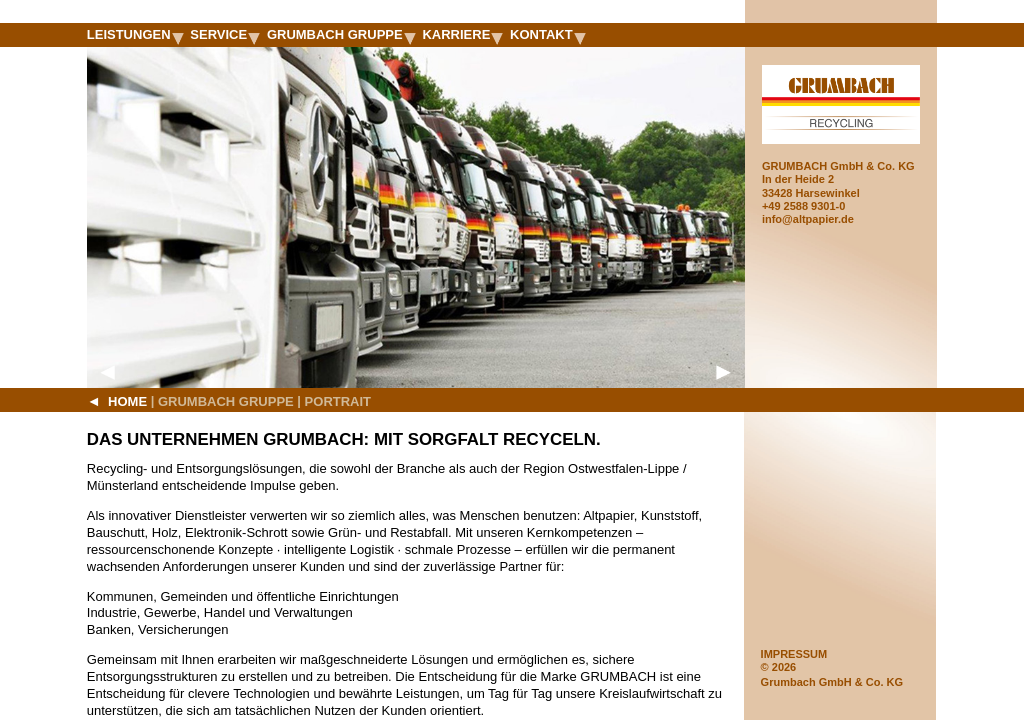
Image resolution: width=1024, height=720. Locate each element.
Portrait (338, 401)
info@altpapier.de (808, 219)
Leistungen (135, 34)
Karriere (462, 34)
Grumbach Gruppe (341, 34)
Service (225, 34)
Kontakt (548, 34)
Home (117, 401)
